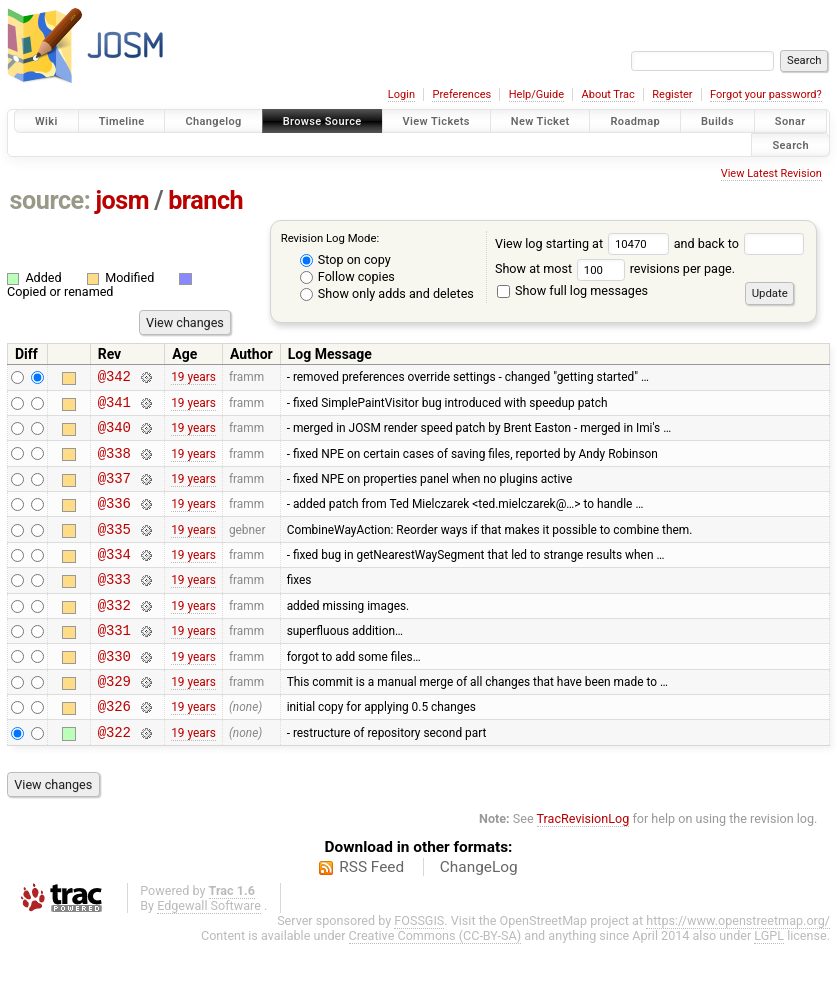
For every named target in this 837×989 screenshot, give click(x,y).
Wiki (46, 121)
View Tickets (436, 121)
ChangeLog (479, 912)
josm (122, 200)
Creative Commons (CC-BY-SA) (435, 980)
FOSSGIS (419, 965)
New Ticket (540, 121)
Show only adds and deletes (387, 293)
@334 (114, 577)
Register (672, 94)
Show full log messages (572, 290)
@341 (114, 407)
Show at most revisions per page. (615, 268)
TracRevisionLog (583, 863)
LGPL (769, 980)
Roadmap (635, 121)
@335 (114, 549)
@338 (114, 464)
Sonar (790, 121)
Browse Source (322, 121)
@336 (114, 520)
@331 (114, 662)
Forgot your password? (766, 94)
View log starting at (584, 243)
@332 (114, 634)
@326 (114, 747)
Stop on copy (345, 259)
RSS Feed (371, 912)
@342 (114, 378)
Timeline (122, 121)
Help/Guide (536, 94)
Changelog (213, 121)
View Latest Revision (771, 173)
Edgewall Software (209, 950)
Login (401, 94)
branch (205, 200)
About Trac (608, 94)
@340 (114, 435)
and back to (739, 243)
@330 (114, 691)
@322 (114, 776)
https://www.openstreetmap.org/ (738, 965)
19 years (193, 379)
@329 (114, 719)
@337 (114, 492)
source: (50, 200)
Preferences (461, 94)
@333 (114, 605)
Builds (717, 121)
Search (790, 144)
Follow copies (347, 276)
